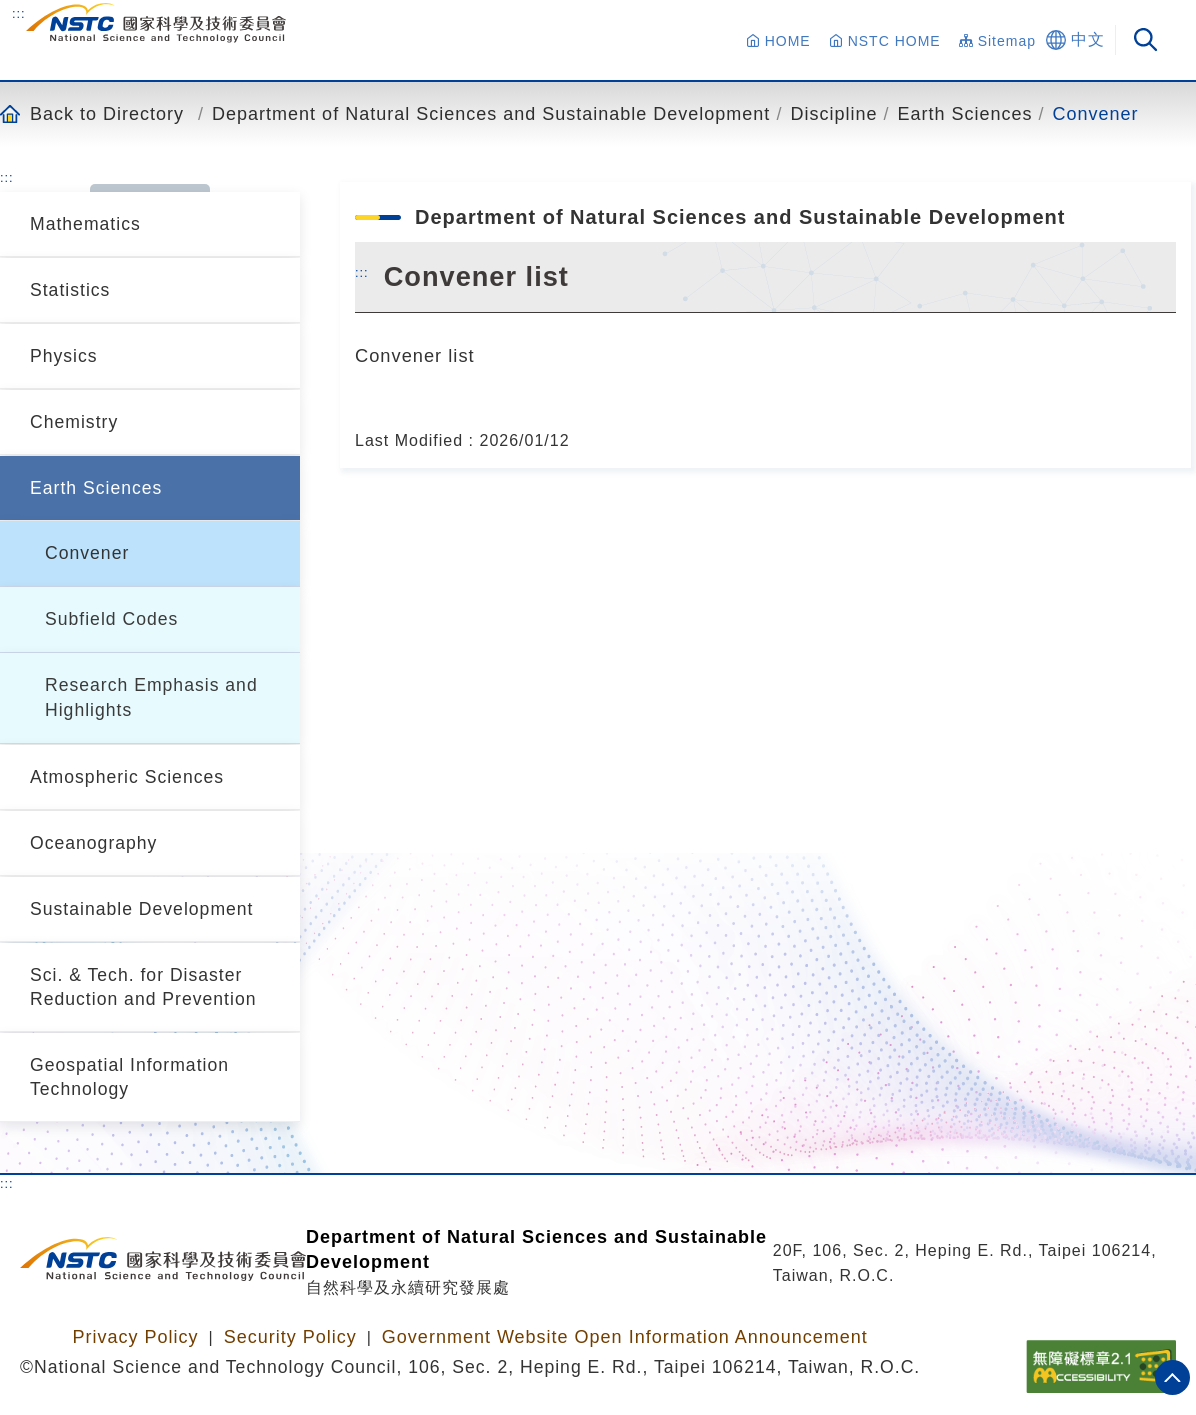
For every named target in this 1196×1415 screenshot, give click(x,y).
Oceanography (93, 843)
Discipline (833, 113)
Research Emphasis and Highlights (151, 697)
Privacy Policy (135, 1337)
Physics (64, 356)
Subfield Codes (111, 619)
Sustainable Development (142, 909)
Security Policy (290, 1337)
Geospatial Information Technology (129, 1077)
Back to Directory (107, 113)
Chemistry (74, 422)
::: (19, 13)
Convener (1096, 113)
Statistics (70, 290)
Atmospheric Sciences (127, 777)
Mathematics (85, 224)
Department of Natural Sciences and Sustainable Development (491, 113)
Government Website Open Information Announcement (625, 1337)
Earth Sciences (964, 113)
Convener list (415, 355)
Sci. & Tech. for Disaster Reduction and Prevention (143, 987)
